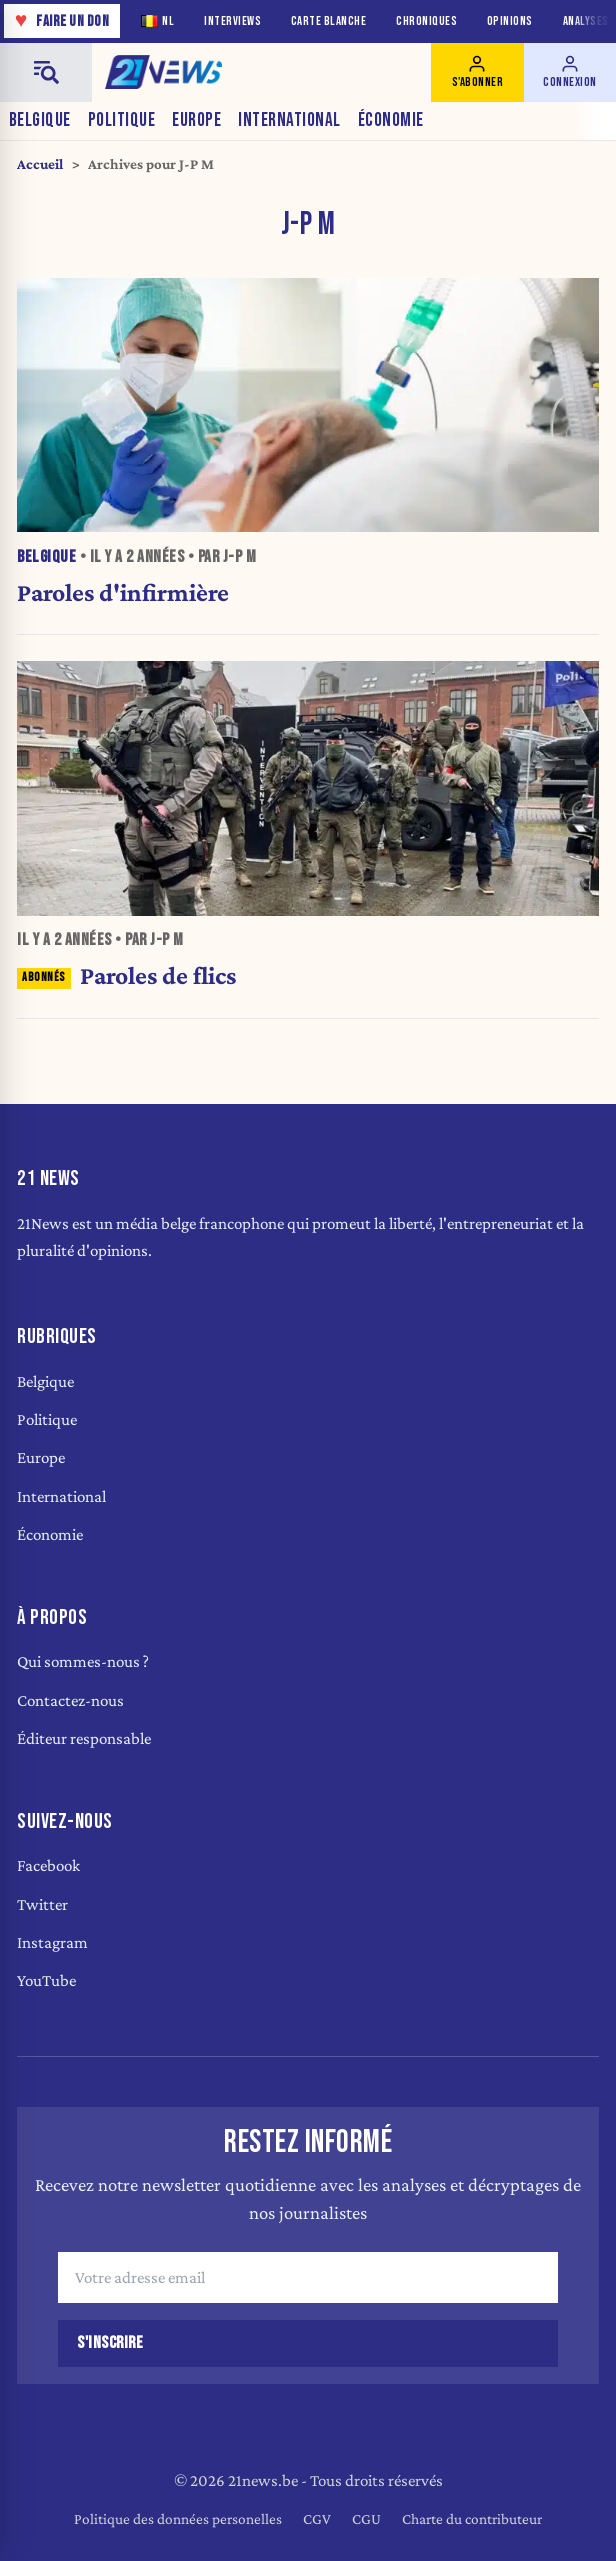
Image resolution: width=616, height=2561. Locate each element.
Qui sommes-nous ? (83, 1661)
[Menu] (46, 73)
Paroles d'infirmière (123, 592)
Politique (122, 120)
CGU (366, 2518)
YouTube (46, 1980)
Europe (196, 120)
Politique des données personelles (178, 2518)
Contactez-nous (70, 1700)
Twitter (42, 1904)
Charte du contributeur (472, 2518)
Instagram (52, 1942)
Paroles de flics (126, 975)
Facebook (48, 1865)
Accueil (40, 164)
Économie (391, 120)
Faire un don (62, 20)
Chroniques (426, 21)
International (289, 120)
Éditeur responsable (84, 1738)
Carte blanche (329, 21)
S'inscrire (110, 2343)
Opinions (510, 21)
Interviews (232, 21)
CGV (317, 2518)
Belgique (40, 120)
